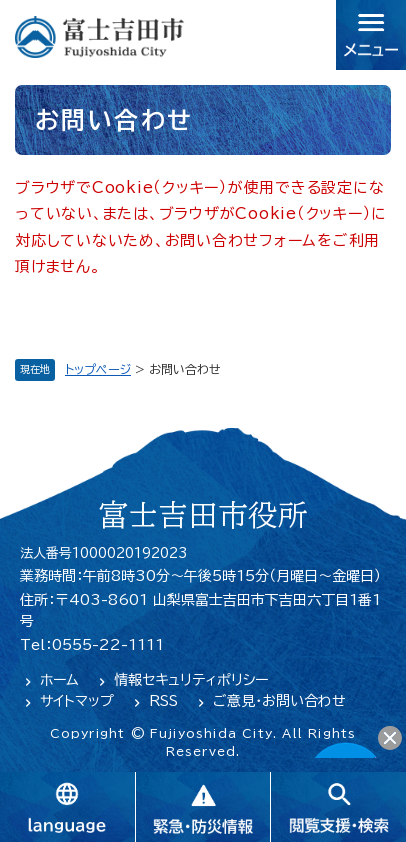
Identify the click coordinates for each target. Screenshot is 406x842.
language (67, 807)
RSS (163, 701)
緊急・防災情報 (203, 807)
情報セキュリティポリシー (191, 680)
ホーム (59, 680)
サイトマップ (77, 701)
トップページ (98, 369)
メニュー (371, 35)
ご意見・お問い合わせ (279, 701)
